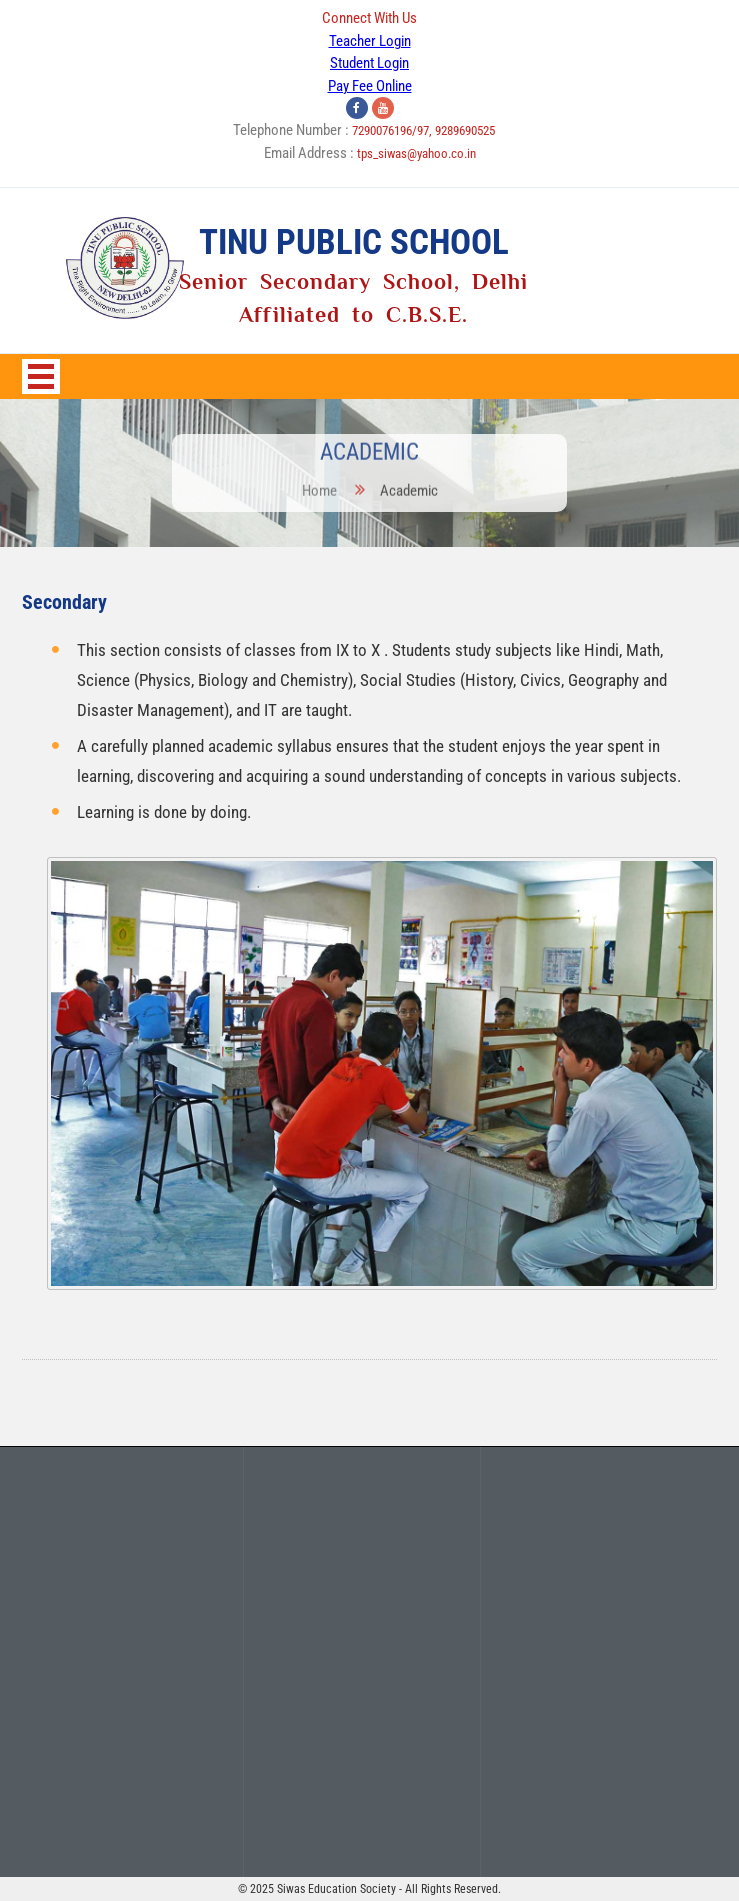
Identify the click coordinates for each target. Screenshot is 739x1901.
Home (320, 484)
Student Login (369, 63)
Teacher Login (370, 41)
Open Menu (41, 376)
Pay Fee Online (370, 86)
